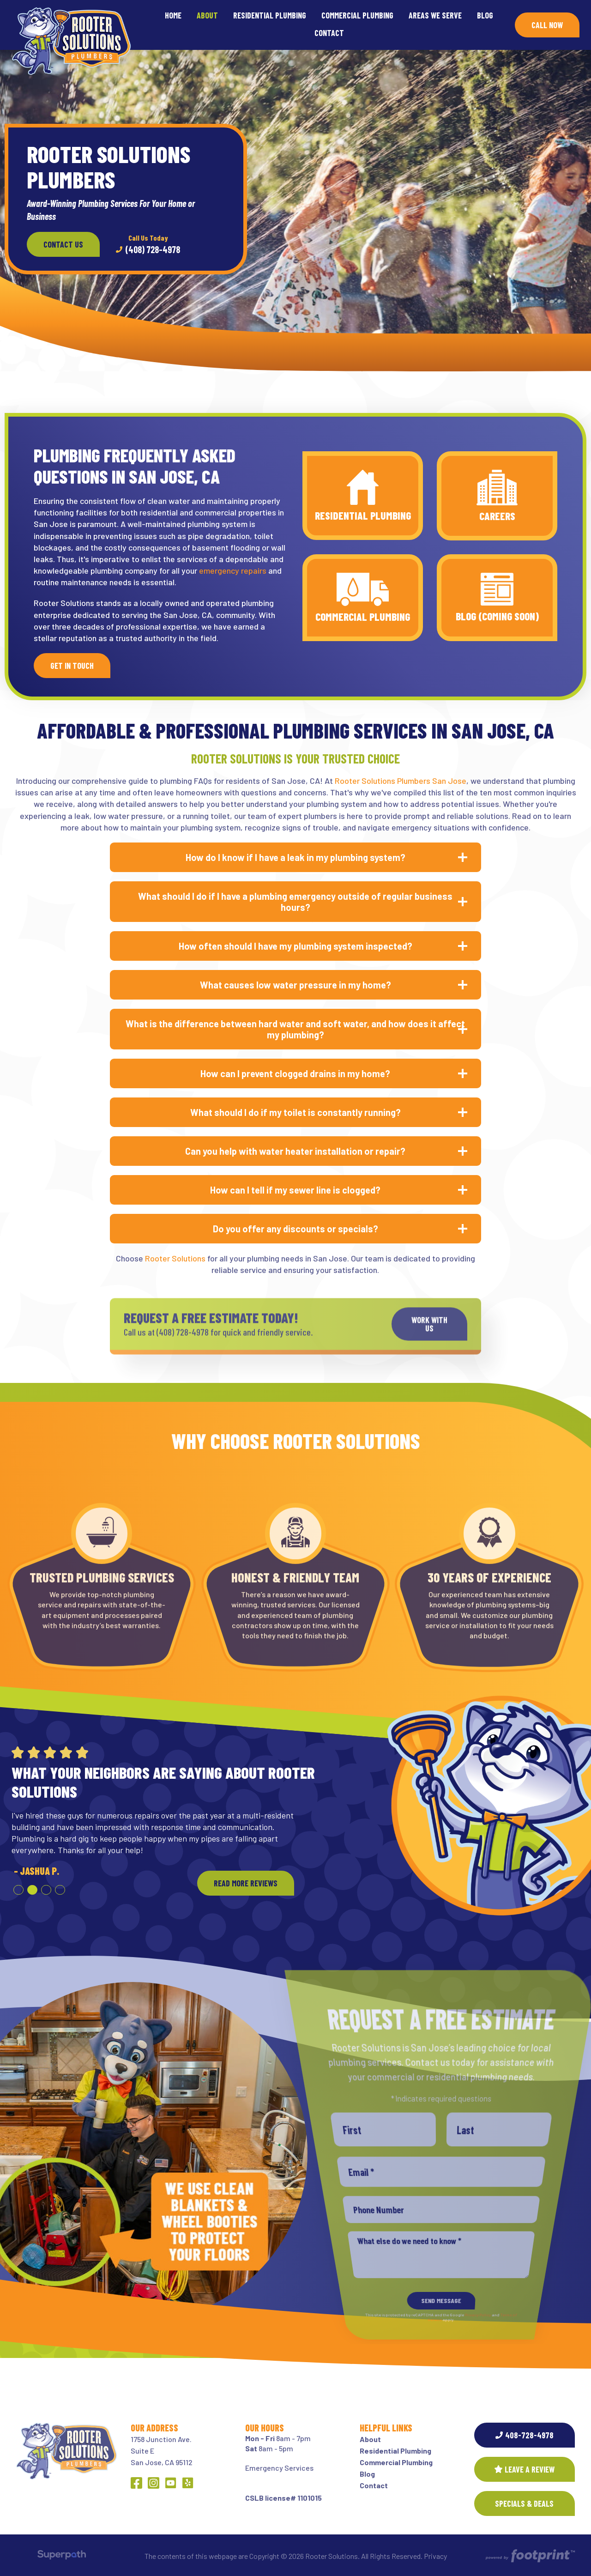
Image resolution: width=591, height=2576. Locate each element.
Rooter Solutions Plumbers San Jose (400, 781)
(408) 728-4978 (148, 244)
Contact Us (63, 244)
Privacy (435, 2556)
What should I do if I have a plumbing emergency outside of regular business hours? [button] (295, 902)
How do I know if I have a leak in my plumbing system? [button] (295, 857)
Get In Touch (72, 666)
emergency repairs (233, 570)
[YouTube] (170, 2483)
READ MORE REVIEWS (245, 1883)
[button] (18, 1890)
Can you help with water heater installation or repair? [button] (295, 1151)
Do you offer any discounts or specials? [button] (295, 1228)
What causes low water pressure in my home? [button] (295, 984)
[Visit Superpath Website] (61, 2556)
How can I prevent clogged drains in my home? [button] (295, 1073)
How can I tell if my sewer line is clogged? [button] (295, 1189)
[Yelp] (187, 2483)
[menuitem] (173, 16)
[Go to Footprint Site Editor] (529, 2556)
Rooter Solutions (175, 1258)
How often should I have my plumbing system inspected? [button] (295, 946)
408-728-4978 (524, 2435)
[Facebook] (136, 2483)
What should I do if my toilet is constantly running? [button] (295, 1112)
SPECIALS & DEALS (524, 2503)
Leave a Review (525, 2469)
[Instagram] (153, 2483)
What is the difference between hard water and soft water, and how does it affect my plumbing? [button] (295, 1029)
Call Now (547, 25)
